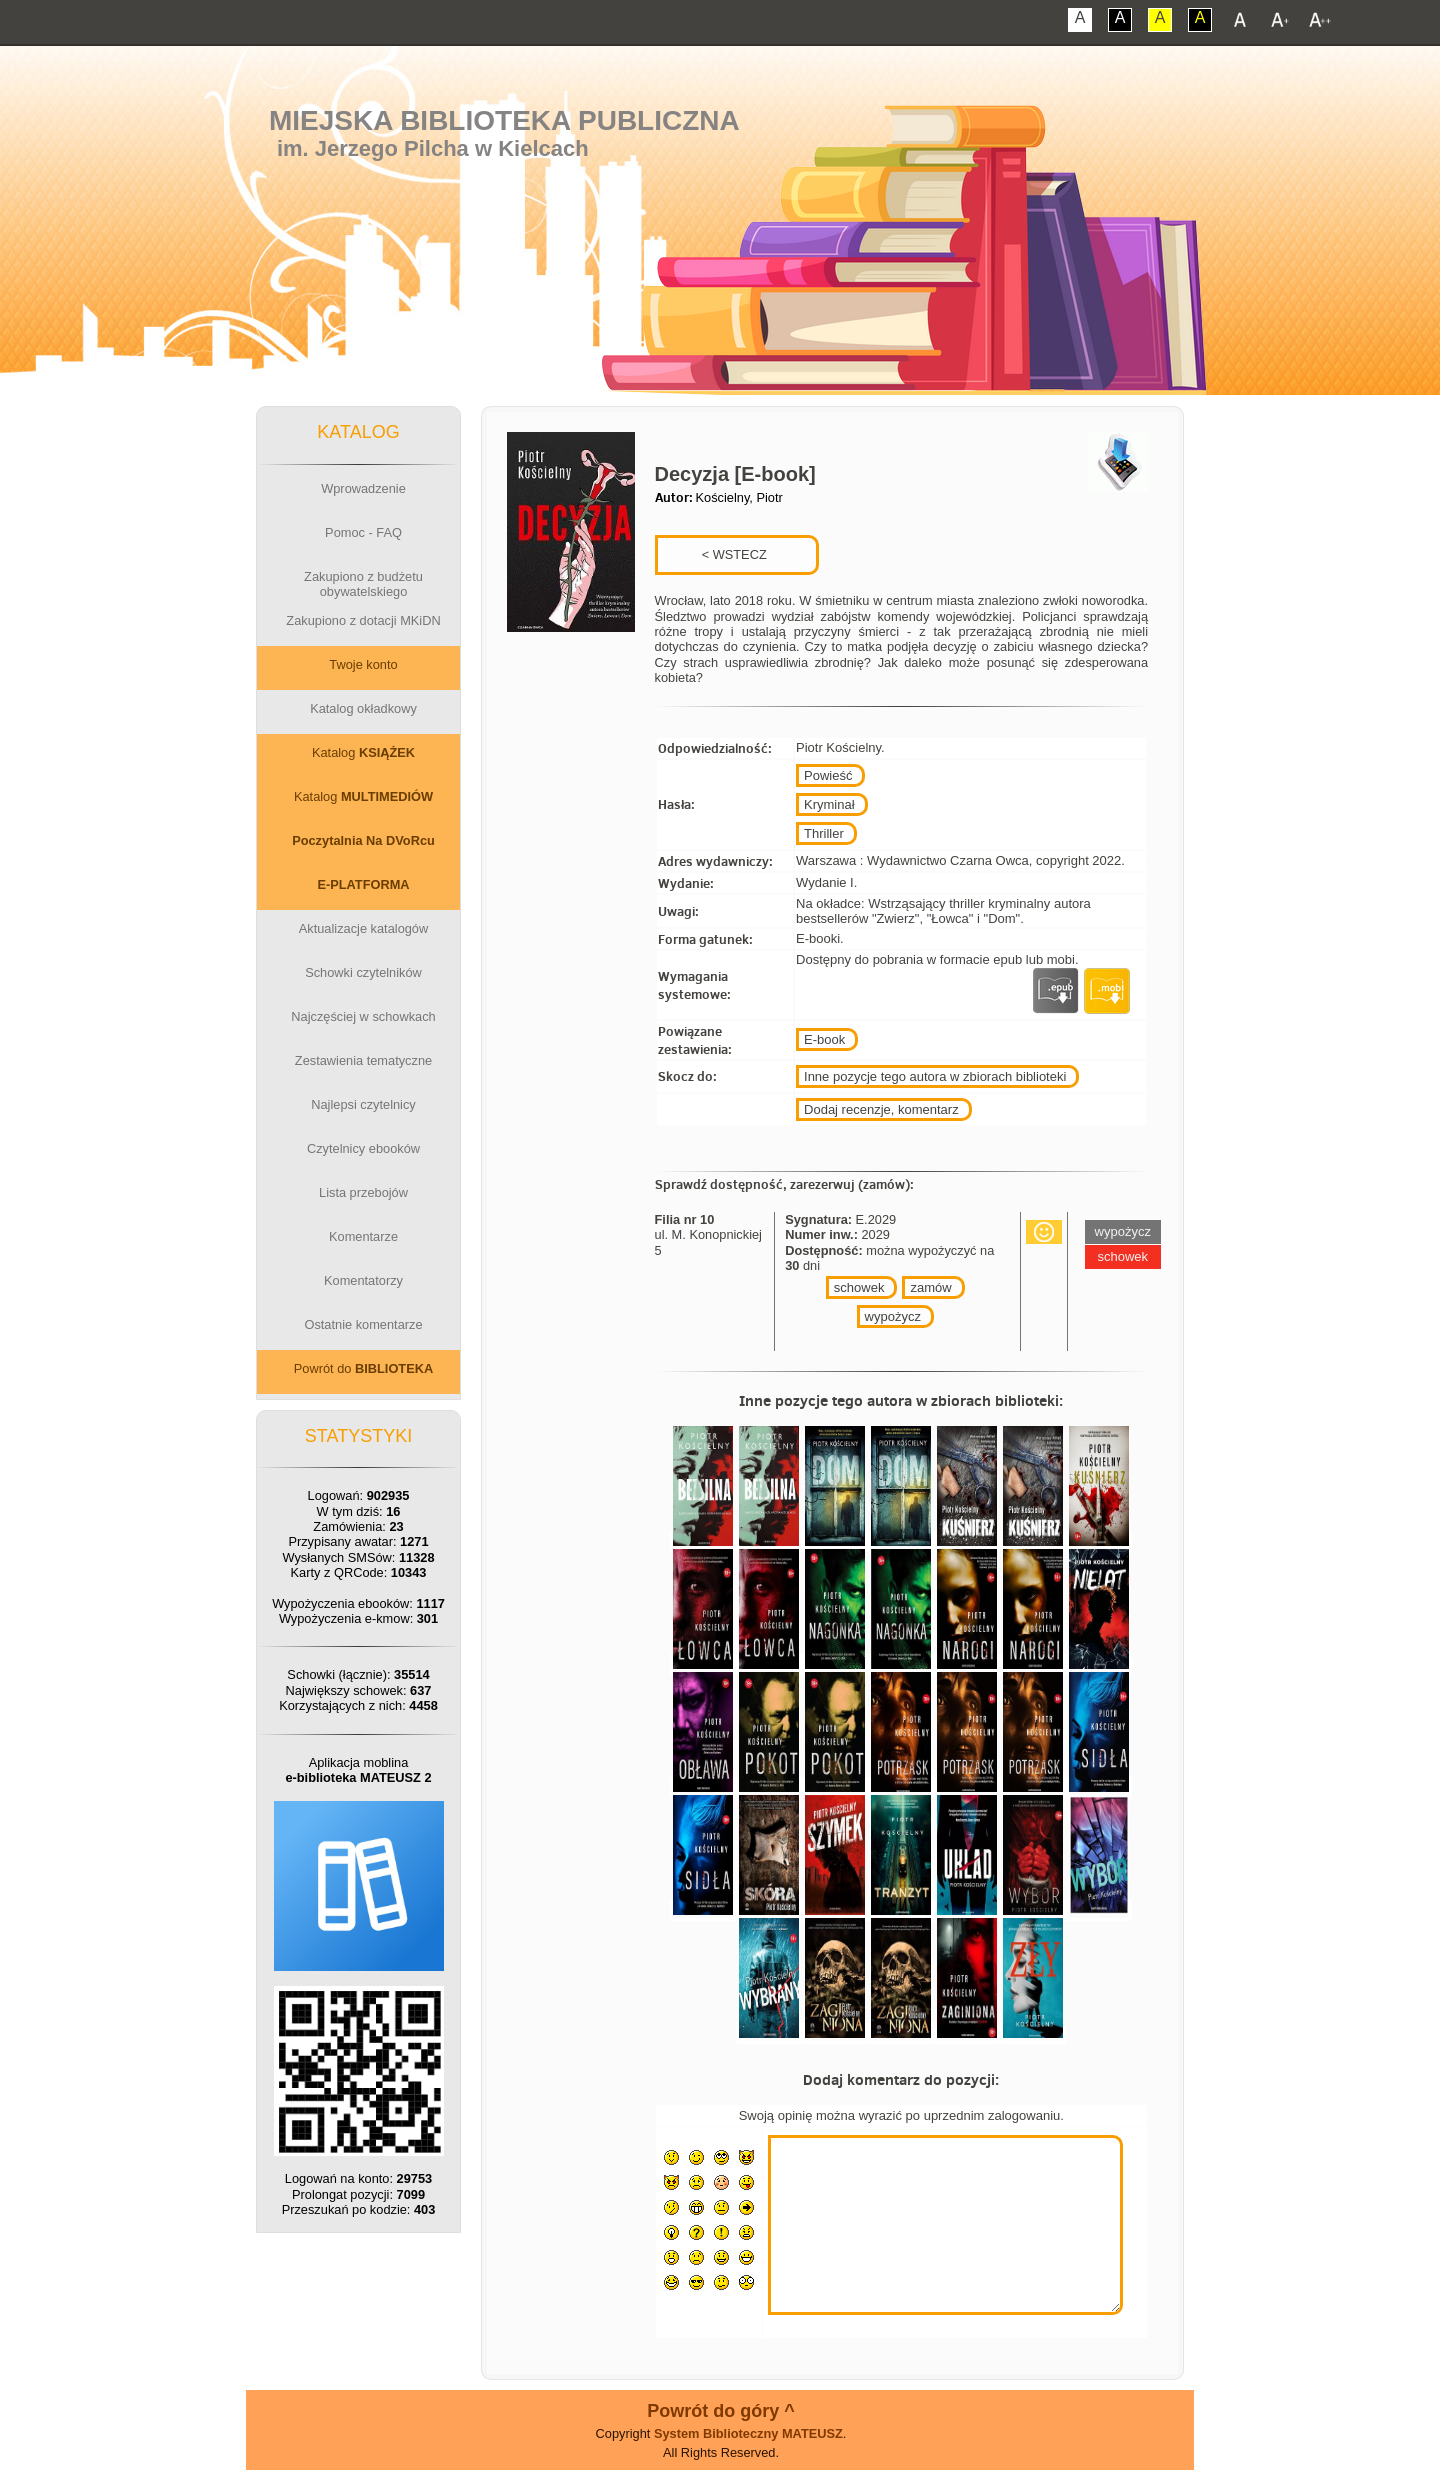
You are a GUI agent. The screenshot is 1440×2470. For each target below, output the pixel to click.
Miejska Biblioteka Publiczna (504, 120)
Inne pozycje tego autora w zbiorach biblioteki (935, 1076)
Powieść (828, 775)
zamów (930, 1287)
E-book (824, 1039)
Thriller (824, 833)
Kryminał (829, 804)
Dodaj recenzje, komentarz (881, 1109)
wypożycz (893, 1316)
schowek (859, 1287)
